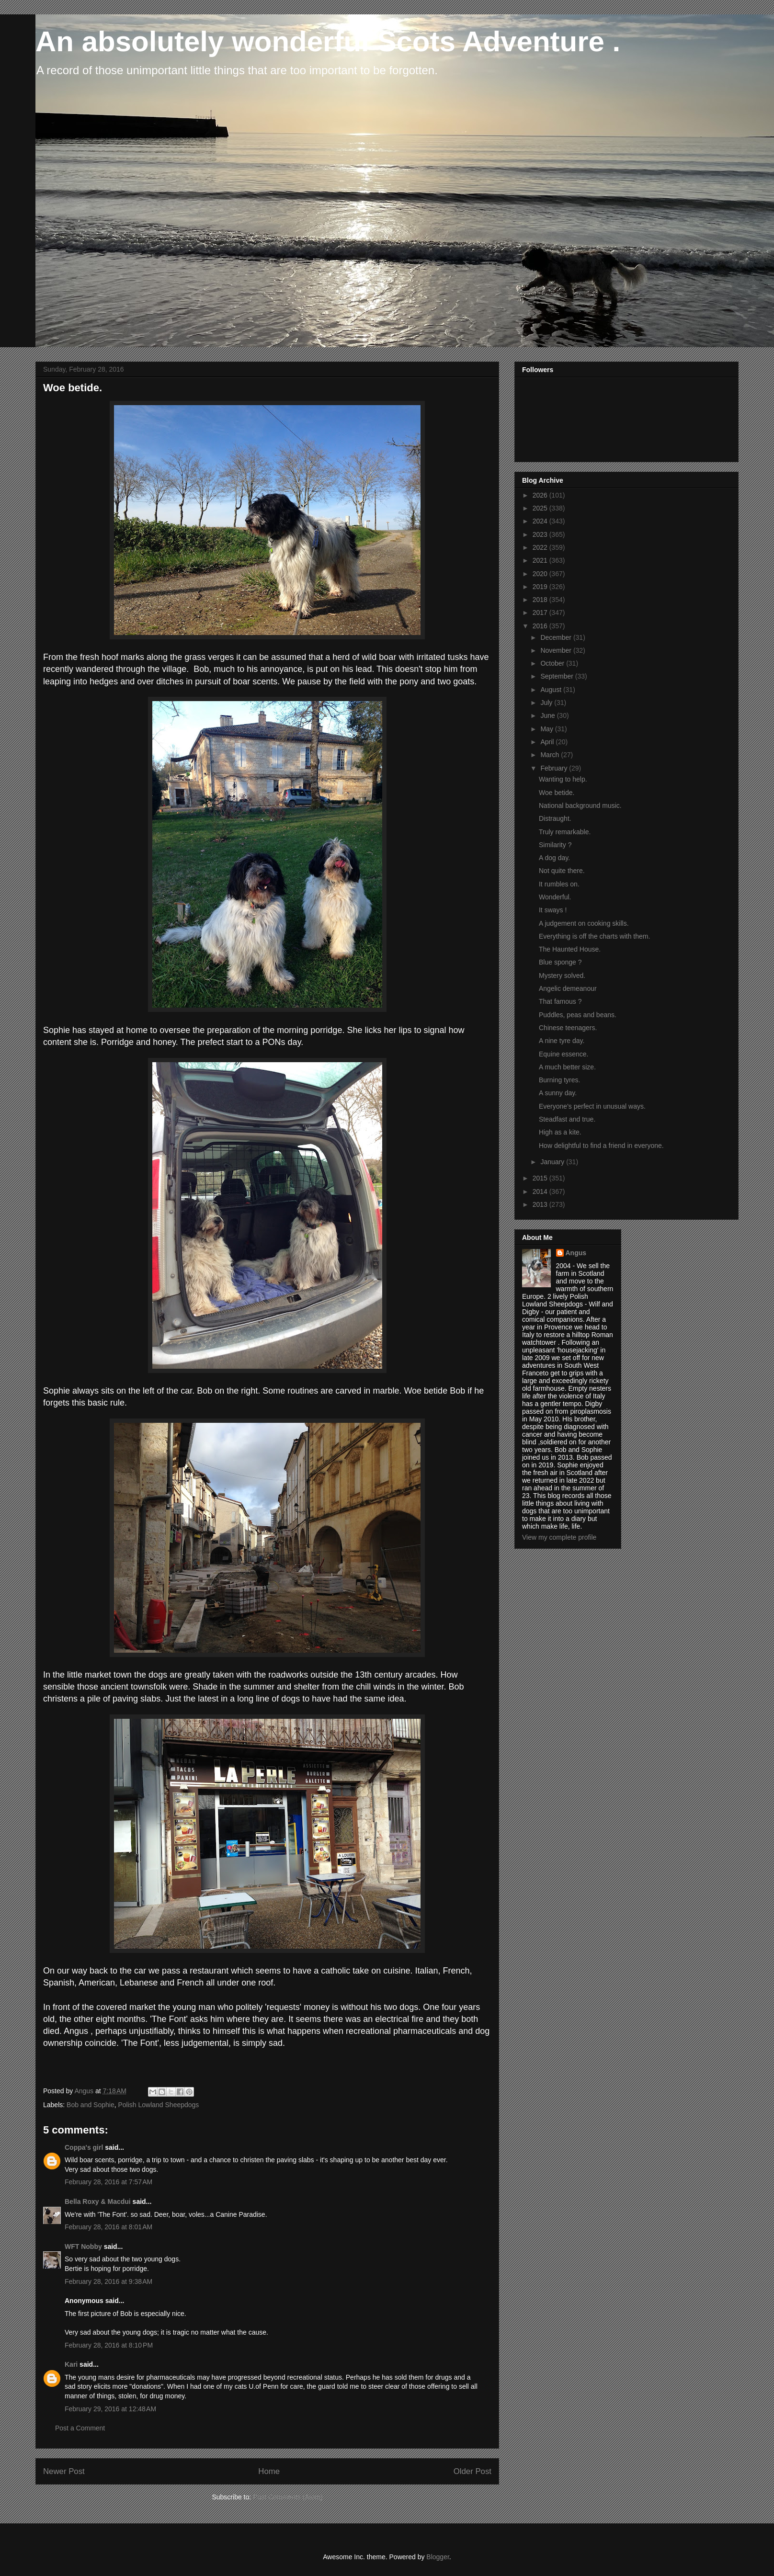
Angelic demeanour (568, 988)
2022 (541, 547)
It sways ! (553, 910)
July (547, 702)
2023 (541, 534)
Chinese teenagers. (568, 1028)
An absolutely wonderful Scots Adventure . (327, 41)
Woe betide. (556, 792)
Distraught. (555, 818)
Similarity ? (555, 845)
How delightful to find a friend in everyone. (601, 1145)
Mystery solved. (562, 975)
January (553, 1162)
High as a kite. (560, 1132)
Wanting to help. (563, 779)
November (556, 650)
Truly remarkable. (565, 832)
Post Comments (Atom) (287, 2497)
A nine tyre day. (561, 1040)
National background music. (580, 805)
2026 (541, 495)
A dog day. (554, 858)
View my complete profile (559, 1537)
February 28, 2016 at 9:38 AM (108, 2281)
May (547, 729)
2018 (541, 599)
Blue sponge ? (560, 962)
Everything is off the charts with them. (594, 936)
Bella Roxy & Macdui (98, 2201)
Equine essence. (564, 1054)
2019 (541, 586)
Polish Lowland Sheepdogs (158, 2105)
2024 (541, 521)
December (556, 637)
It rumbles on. (559, 884)
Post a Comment (80, 2428)
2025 (541, 508)
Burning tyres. (559, 1080)
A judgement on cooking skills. (584, 923)
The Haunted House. (570, 949)
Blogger (437, 2557)
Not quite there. (562, 870)
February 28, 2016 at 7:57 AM (108, 2182)
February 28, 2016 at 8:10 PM (109, 2345)
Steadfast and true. (567, 1119)
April (548, 742)
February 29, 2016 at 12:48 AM (110, 2409)
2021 (541, 560)
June (548, 715)
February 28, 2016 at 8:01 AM (108, 2227)
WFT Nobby (83, 2246)
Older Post (472, 2471)
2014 (541, 1191)
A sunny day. (558, 1093)
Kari (71, 2364)
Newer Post (64, 2471)
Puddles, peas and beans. (577, 1015)
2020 (541, 574)
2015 (541, 1178)
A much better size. (567, 1067)
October (553, 663)
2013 (541, 1204)
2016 (541, 626)
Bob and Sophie (90, 2105)
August (551, 689)
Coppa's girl (84, 2147)
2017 (541, 612)
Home (269, 2471)
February (554, 768)
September (557, 676)
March (550, 755)
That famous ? (560, 1001)
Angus (576, 1253)
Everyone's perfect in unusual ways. (592, 1106)
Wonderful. (555, 897)
